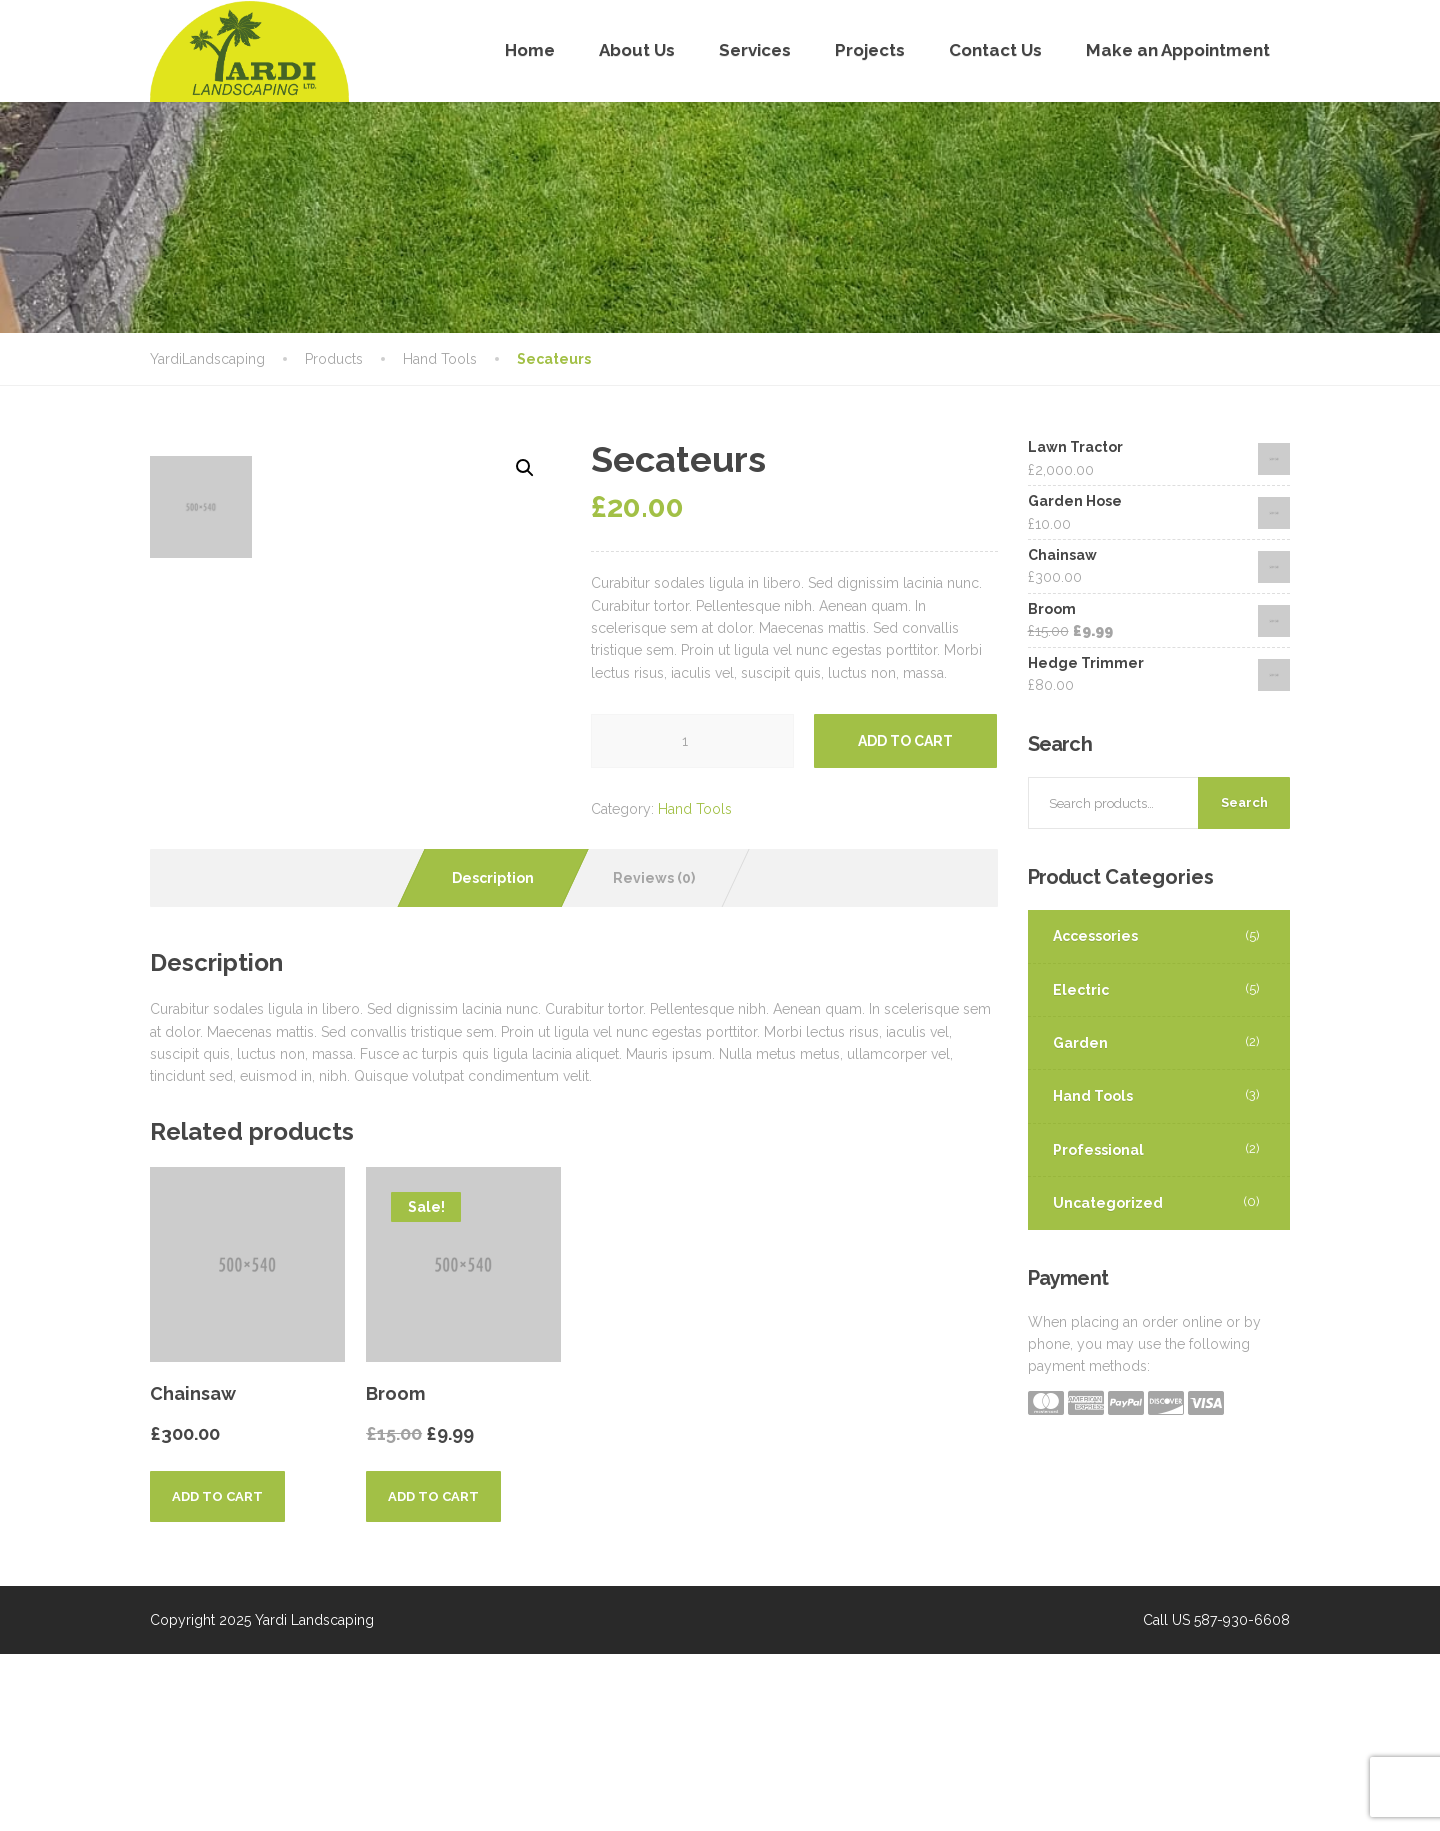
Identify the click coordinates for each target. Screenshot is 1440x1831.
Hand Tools (695, 809)
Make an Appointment (1178, 50)
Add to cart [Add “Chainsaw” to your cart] (217, 1673)
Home (530, 50)
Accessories (1095, 936)
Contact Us (995, 50)
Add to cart (905, 741)
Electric (1081, 990)
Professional (1098, 1150)
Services (755, 50)
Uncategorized (1108, 1203)
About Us (637, 50)
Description (493, 1054)
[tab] (493, 1054)
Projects (870, 50)
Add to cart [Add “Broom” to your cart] (433, 1673)
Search (1244, 802)
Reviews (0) (654, 1054)
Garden (1080, 1043)
